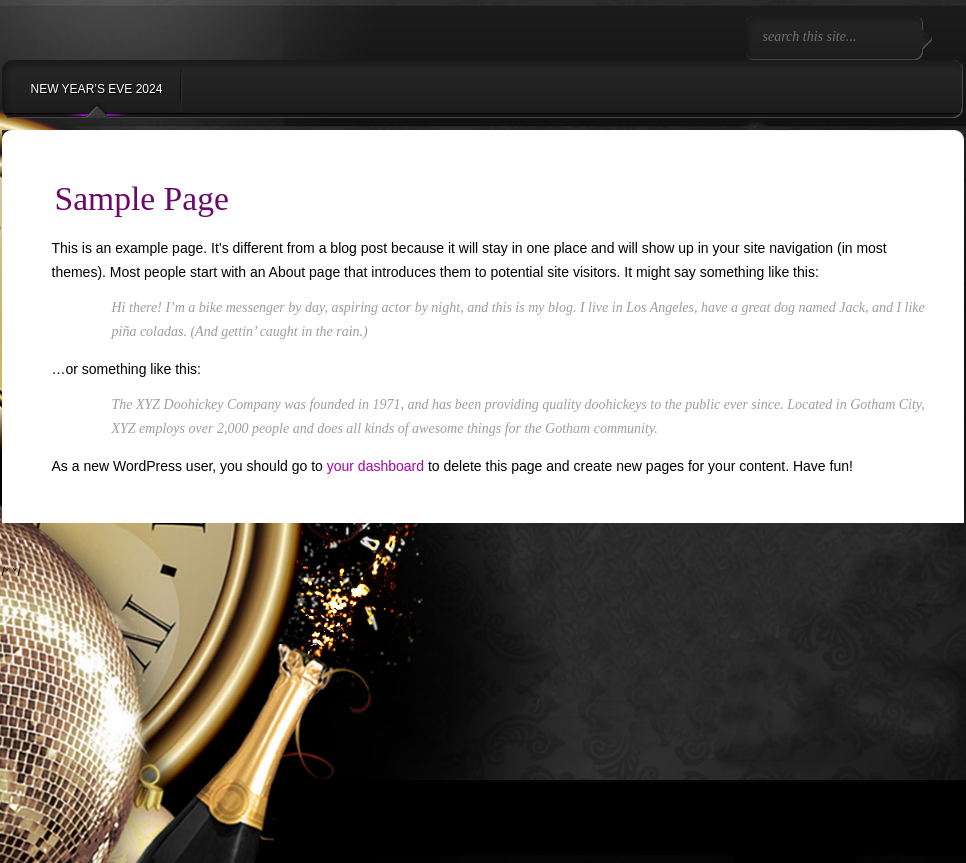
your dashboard (375, 466)
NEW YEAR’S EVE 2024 (97, 89)
